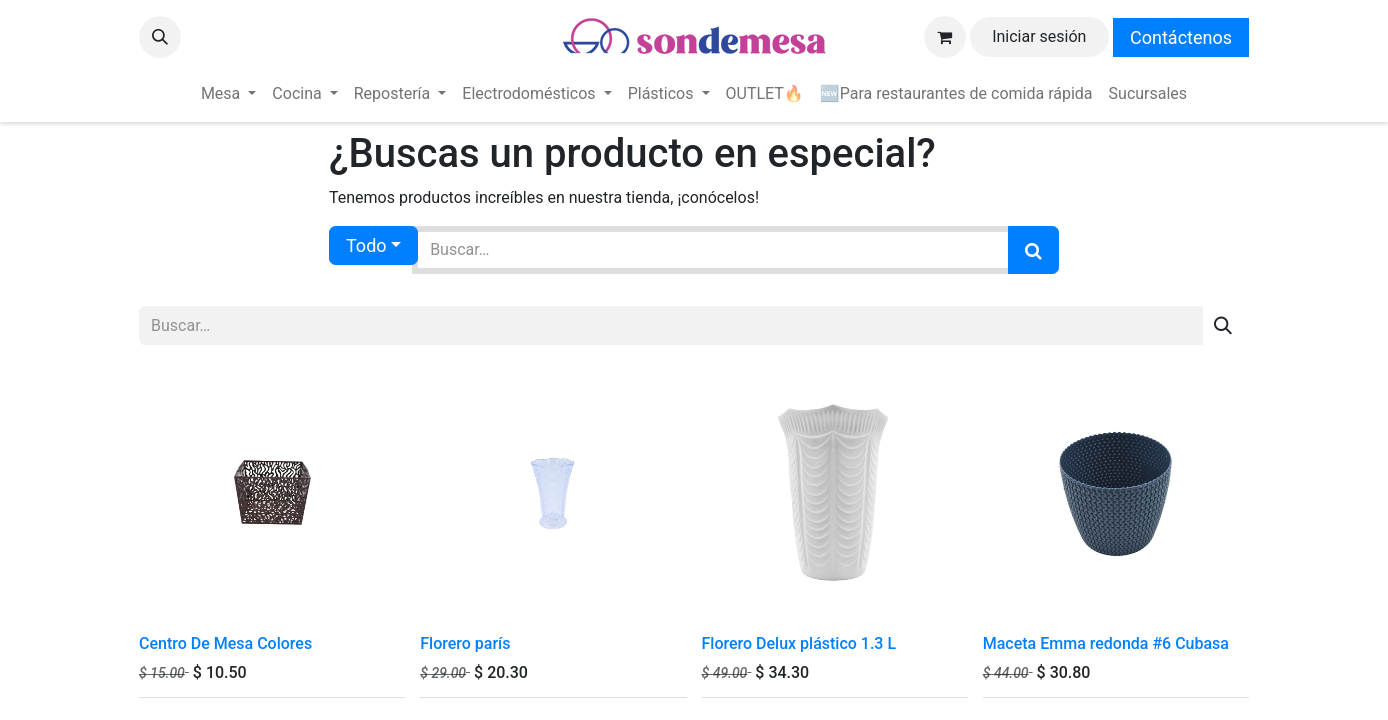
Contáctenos (1181, 37)
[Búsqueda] (1033, 250)
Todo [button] (366, 245)
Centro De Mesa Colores (225, 643)
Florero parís (465, 643)
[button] (160, 37)
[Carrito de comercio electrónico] (945, 37)
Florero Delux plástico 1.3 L (799, 643)
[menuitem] (228, 94)
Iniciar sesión (1039, 36)
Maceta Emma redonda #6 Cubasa (1106, 643)
